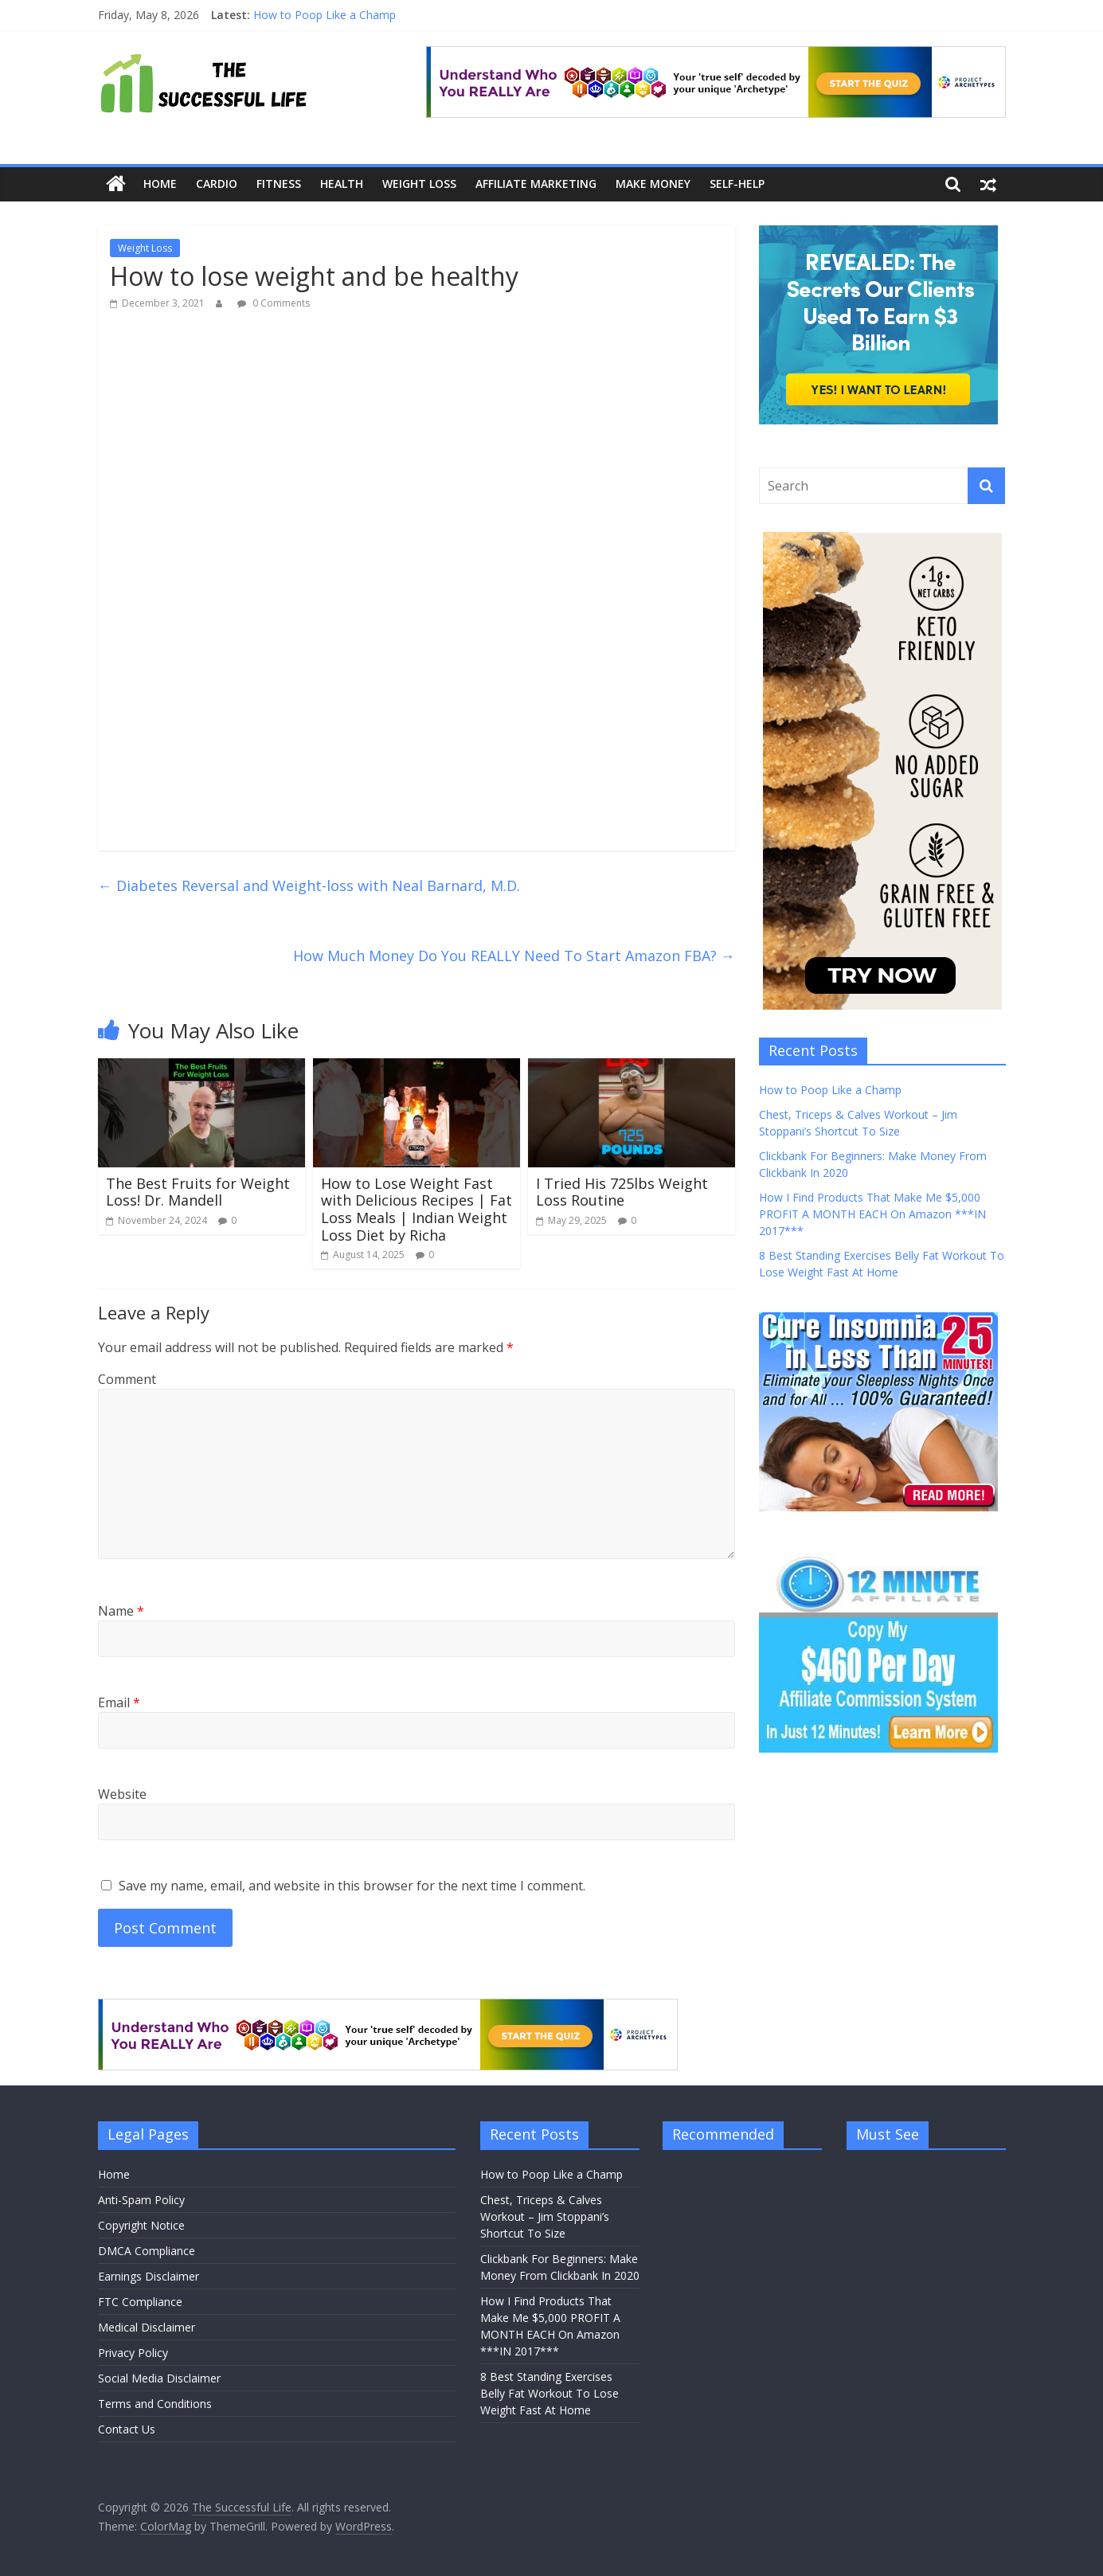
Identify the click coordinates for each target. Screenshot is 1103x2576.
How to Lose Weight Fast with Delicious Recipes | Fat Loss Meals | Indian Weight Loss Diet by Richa (416, 1209)
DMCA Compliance (146, 2250)
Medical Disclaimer (146, 2327)
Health (341, 183)
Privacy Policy (133, 2352)
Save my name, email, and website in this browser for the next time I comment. (352, 1885)
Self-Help (737, 183)
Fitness (278, 183)
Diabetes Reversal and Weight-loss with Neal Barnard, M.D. (309, 885)
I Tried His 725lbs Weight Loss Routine (622, 1192)
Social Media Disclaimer (159, 2378)
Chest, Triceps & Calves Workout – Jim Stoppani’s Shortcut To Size (544, 2216)
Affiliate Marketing (535, 183)
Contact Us (126, 2429)
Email (119, 1702)
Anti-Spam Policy (141, 2199)
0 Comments (273, 303)
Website (122, 1794)
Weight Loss (419, 183)
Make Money (653, 183)
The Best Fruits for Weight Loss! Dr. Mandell (198, 1192)
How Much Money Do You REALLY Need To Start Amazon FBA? (514, 955)
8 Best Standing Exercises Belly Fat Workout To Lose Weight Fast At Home (549, 2393)
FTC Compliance (140, 2301)
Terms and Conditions (155, 2403)
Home (160, 183)
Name (121, 1611)
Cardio (216, 183)
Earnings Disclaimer (148, 2276)
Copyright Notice (141, 2225)
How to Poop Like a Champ (324, 14)
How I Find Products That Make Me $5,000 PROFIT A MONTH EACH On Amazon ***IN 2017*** (872, 1214)
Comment (127, 1379)
